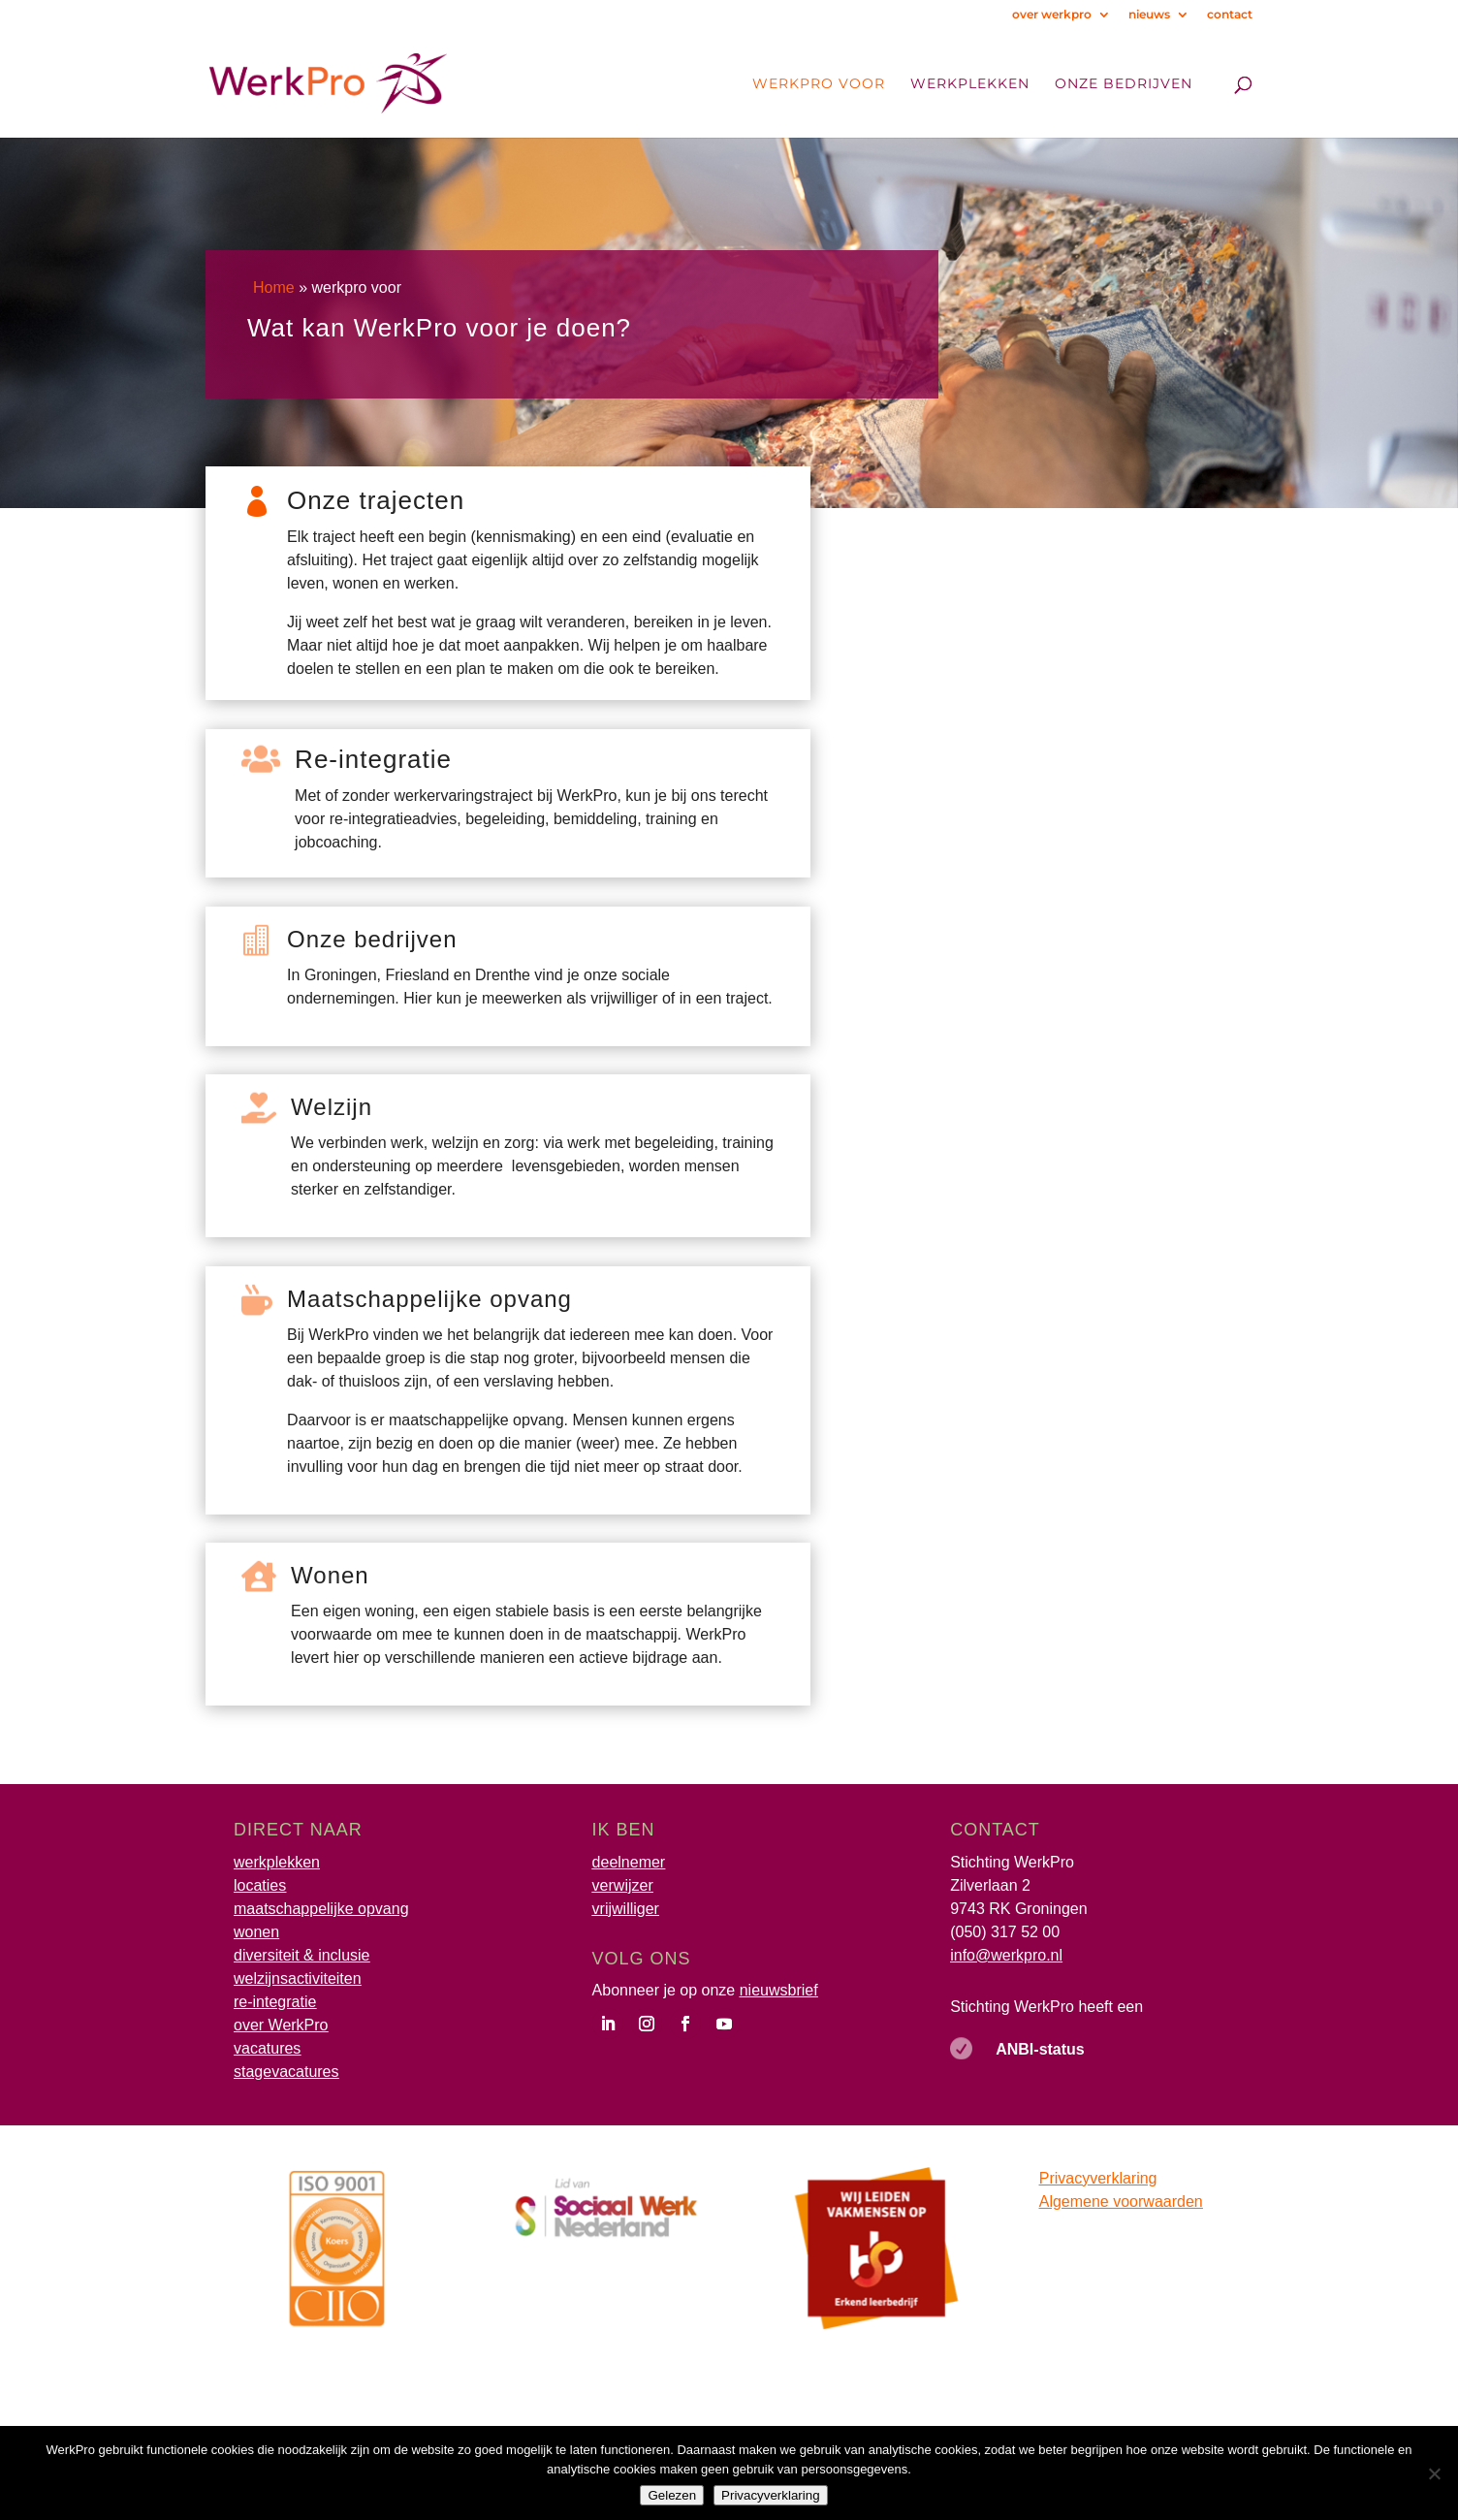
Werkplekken (970, 84)
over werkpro (1052, 15)
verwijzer (622, 1885)
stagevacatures (286, 2071)
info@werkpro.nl (1006, 1955)
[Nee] (1433, 2473)
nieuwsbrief (779, 1990)
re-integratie (275, 2002)
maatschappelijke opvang (321, 1908)
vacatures (267, 2048)
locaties (260, 1885)
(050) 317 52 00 (1005, 1932)
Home (274, 287)
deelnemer (629, 1862)
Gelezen (672, 2495)
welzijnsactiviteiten (298, 1978)
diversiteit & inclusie (302, 1955)
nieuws (1149, 15)
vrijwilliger (625, 1908)
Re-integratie (373, 759)
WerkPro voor (818, 84)
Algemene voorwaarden (1121, 2201)
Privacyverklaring (1098, 2178)
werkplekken (277, 1862)
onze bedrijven (1123, 84)
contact (1229, 15)
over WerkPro (281, 2025)
